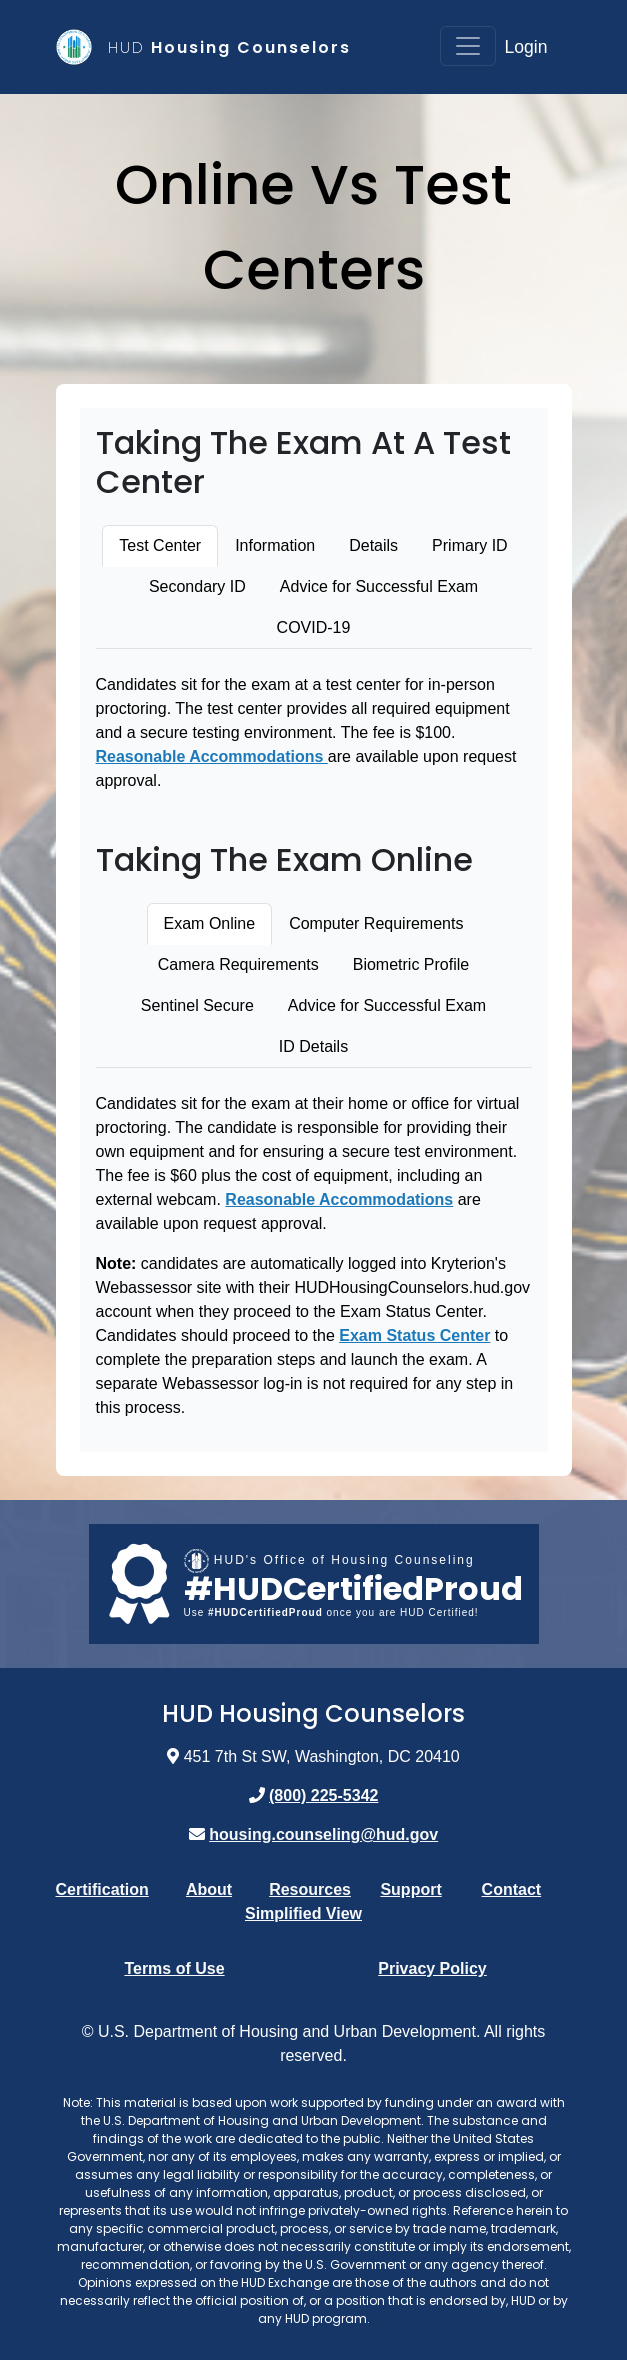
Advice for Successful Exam (379, 586)
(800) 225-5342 (323, 1795)
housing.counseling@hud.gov (323, 1834)
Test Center (160, 545)
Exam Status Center (414, 1335)
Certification (102, 1889)
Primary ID (470, 545)
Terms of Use (174, 1968)
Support (410, 1889)
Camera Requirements (238, 964)
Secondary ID (197, 586)
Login (525, 47)
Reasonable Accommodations (212, 756)
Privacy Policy (432, 1968)
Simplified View (303, 1913)
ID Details (313, 1046)
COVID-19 (314, 627)
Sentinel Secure (197, 1005)
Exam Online (210, 923)
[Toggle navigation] (468, 46)
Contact (512, 1889)
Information (275, 545)
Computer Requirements (376, 923)
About (209, 1889)
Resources (310, 1889)
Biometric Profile (411, 964)
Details (373, 545)
